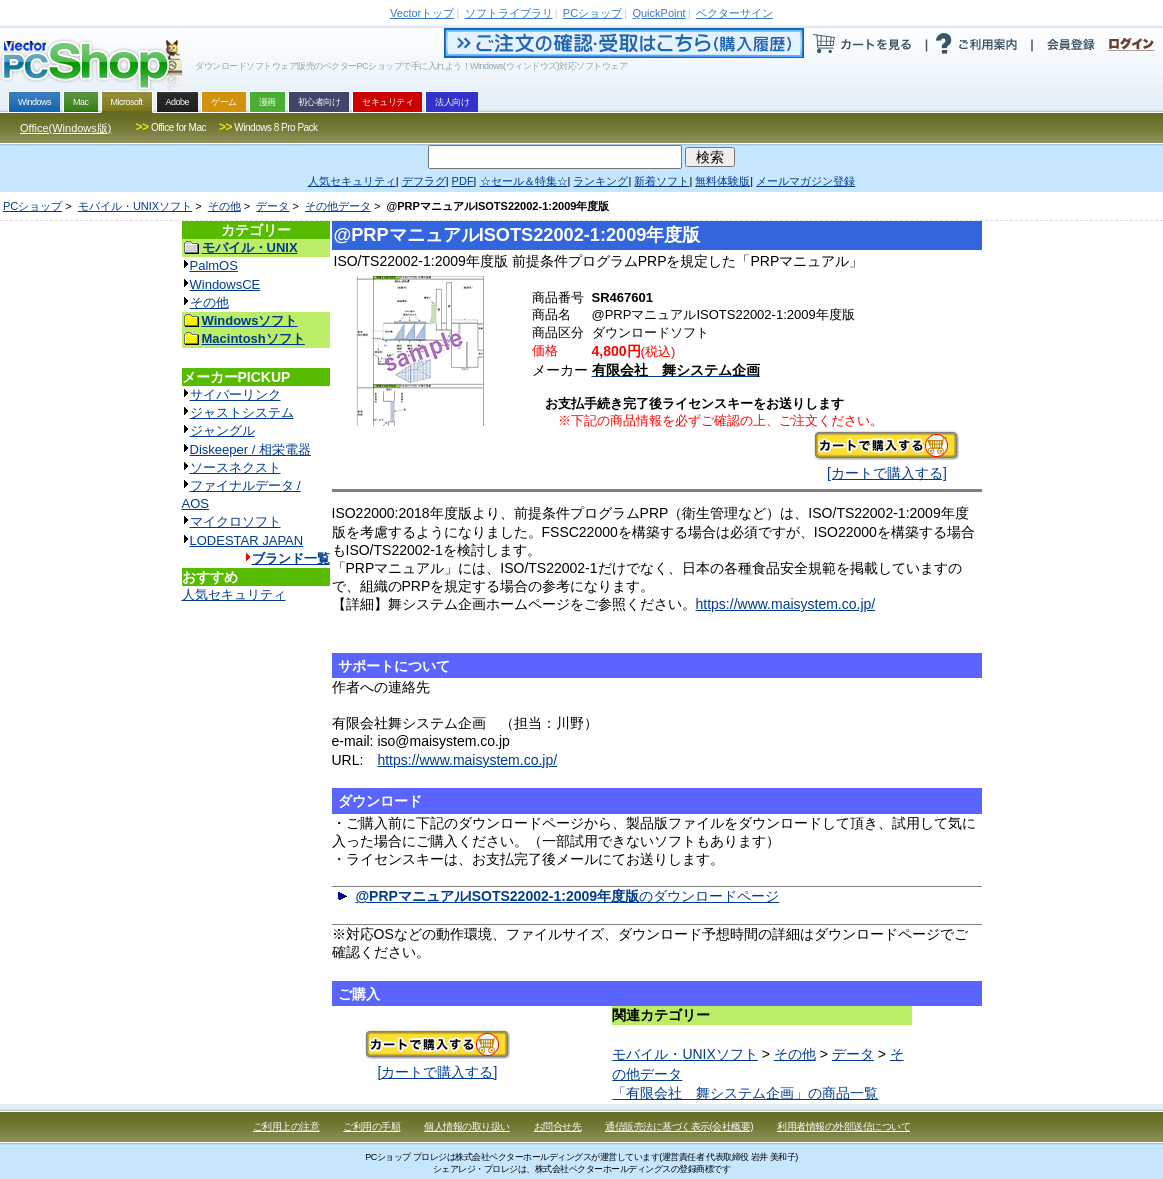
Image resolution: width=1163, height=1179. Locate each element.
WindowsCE (225, 284)
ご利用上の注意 (286, 1126)
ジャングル (222, 430)
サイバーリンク (235, 394)
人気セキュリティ (234, 594)
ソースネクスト (235, 467)
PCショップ (32, 206)
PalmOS (214, 265)
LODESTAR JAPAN (247, 540)
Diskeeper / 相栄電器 (250, 449)
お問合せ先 (558, 1126)
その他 (224, 206)
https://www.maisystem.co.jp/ (786, 604)
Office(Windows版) (65, 128)
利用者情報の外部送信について (843, 1126)
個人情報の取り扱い (467, 1126)
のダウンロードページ (567, 896)
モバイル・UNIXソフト (135, 206)
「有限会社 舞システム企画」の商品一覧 (745, 1093)
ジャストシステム (242, 412)
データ (272, 206)
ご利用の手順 (371, 1126)
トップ (422, 13)
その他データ (338, 206)
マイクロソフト (235, 521)
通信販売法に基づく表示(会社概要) (679, 1126)
